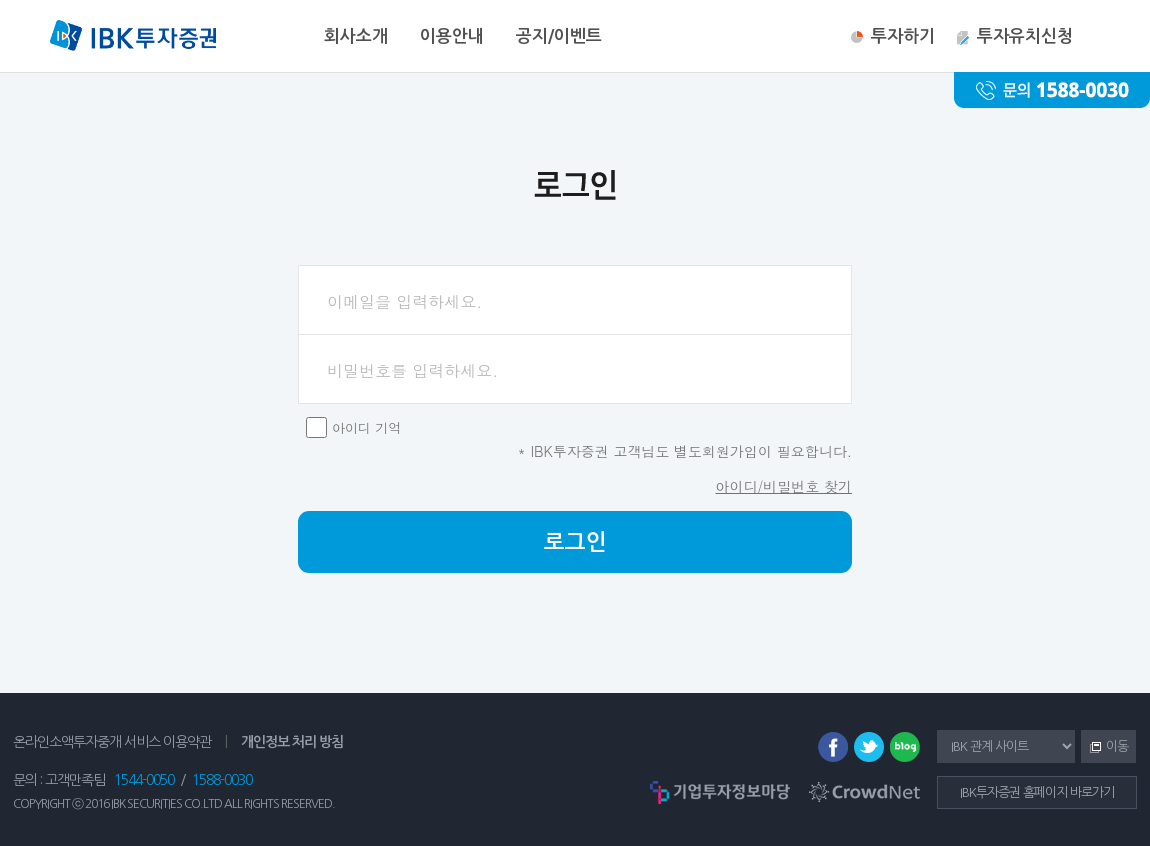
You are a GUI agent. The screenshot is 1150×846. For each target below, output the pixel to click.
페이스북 (833, 747)
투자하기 (903, 36)
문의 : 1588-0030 (1052, 90)
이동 (1104, 748)
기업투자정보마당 (720, 792)
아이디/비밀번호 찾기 (783, 486)
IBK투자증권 (133, 38)
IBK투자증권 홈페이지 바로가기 (1037, 792)
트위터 (869, 747)
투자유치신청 (1025, 36)
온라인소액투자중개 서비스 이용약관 (112, 742)
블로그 (905, 747)
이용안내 (452, 36)
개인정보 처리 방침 (292, 742)
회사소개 (356, 36)
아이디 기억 (366, 427)
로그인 (575, 542)
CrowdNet (864, 792)
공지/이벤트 (559, 36)
